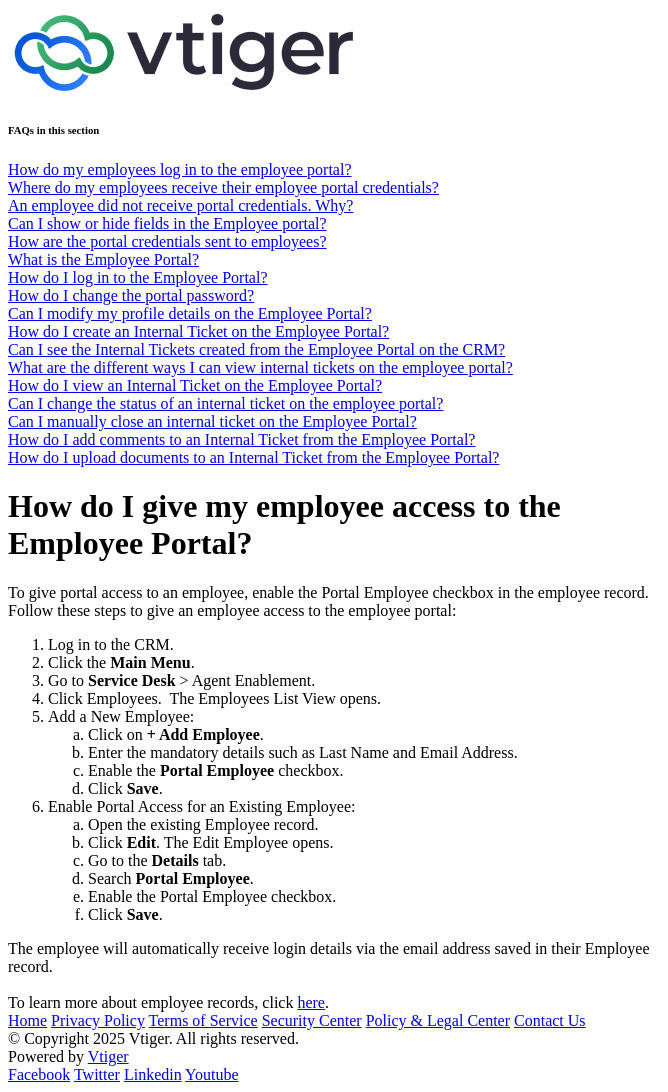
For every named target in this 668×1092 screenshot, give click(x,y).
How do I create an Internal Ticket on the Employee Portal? (198, 331)
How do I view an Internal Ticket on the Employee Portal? (195, 385)
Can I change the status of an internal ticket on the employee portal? (225, 403)
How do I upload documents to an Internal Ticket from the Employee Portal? (253, 457)
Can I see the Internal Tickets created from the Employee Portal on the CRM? (256, 349)
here (311, 1002)
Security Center (312, 1020)
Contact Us (550, 1020)
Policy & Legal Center (438, 1020)
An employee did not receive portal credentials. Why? (180, 205)
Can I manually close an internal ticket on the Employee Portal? (212, 421)
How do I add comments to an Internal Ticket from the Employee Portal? (241, 439)
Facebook (39, 1074)
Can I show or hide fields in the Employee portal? (167, 223)
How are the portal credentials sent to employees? (167, 241)
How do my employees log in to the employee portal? (179, 169)
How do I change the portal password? (131, 295)
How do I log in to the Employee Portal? (138, 277)
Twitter (97, 1074)
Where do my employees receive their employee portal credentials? (223, 187)
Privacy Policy (98, 1020)
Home (27, 1020)
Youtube (212, 1074)
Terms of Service (203, 1020)
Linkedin (153, 1074)
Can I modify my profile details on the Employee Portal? (190, 313)
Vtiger (108, 1056)
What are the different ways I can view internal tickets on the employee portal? (260, 367)
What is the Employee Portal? (103, 259)
